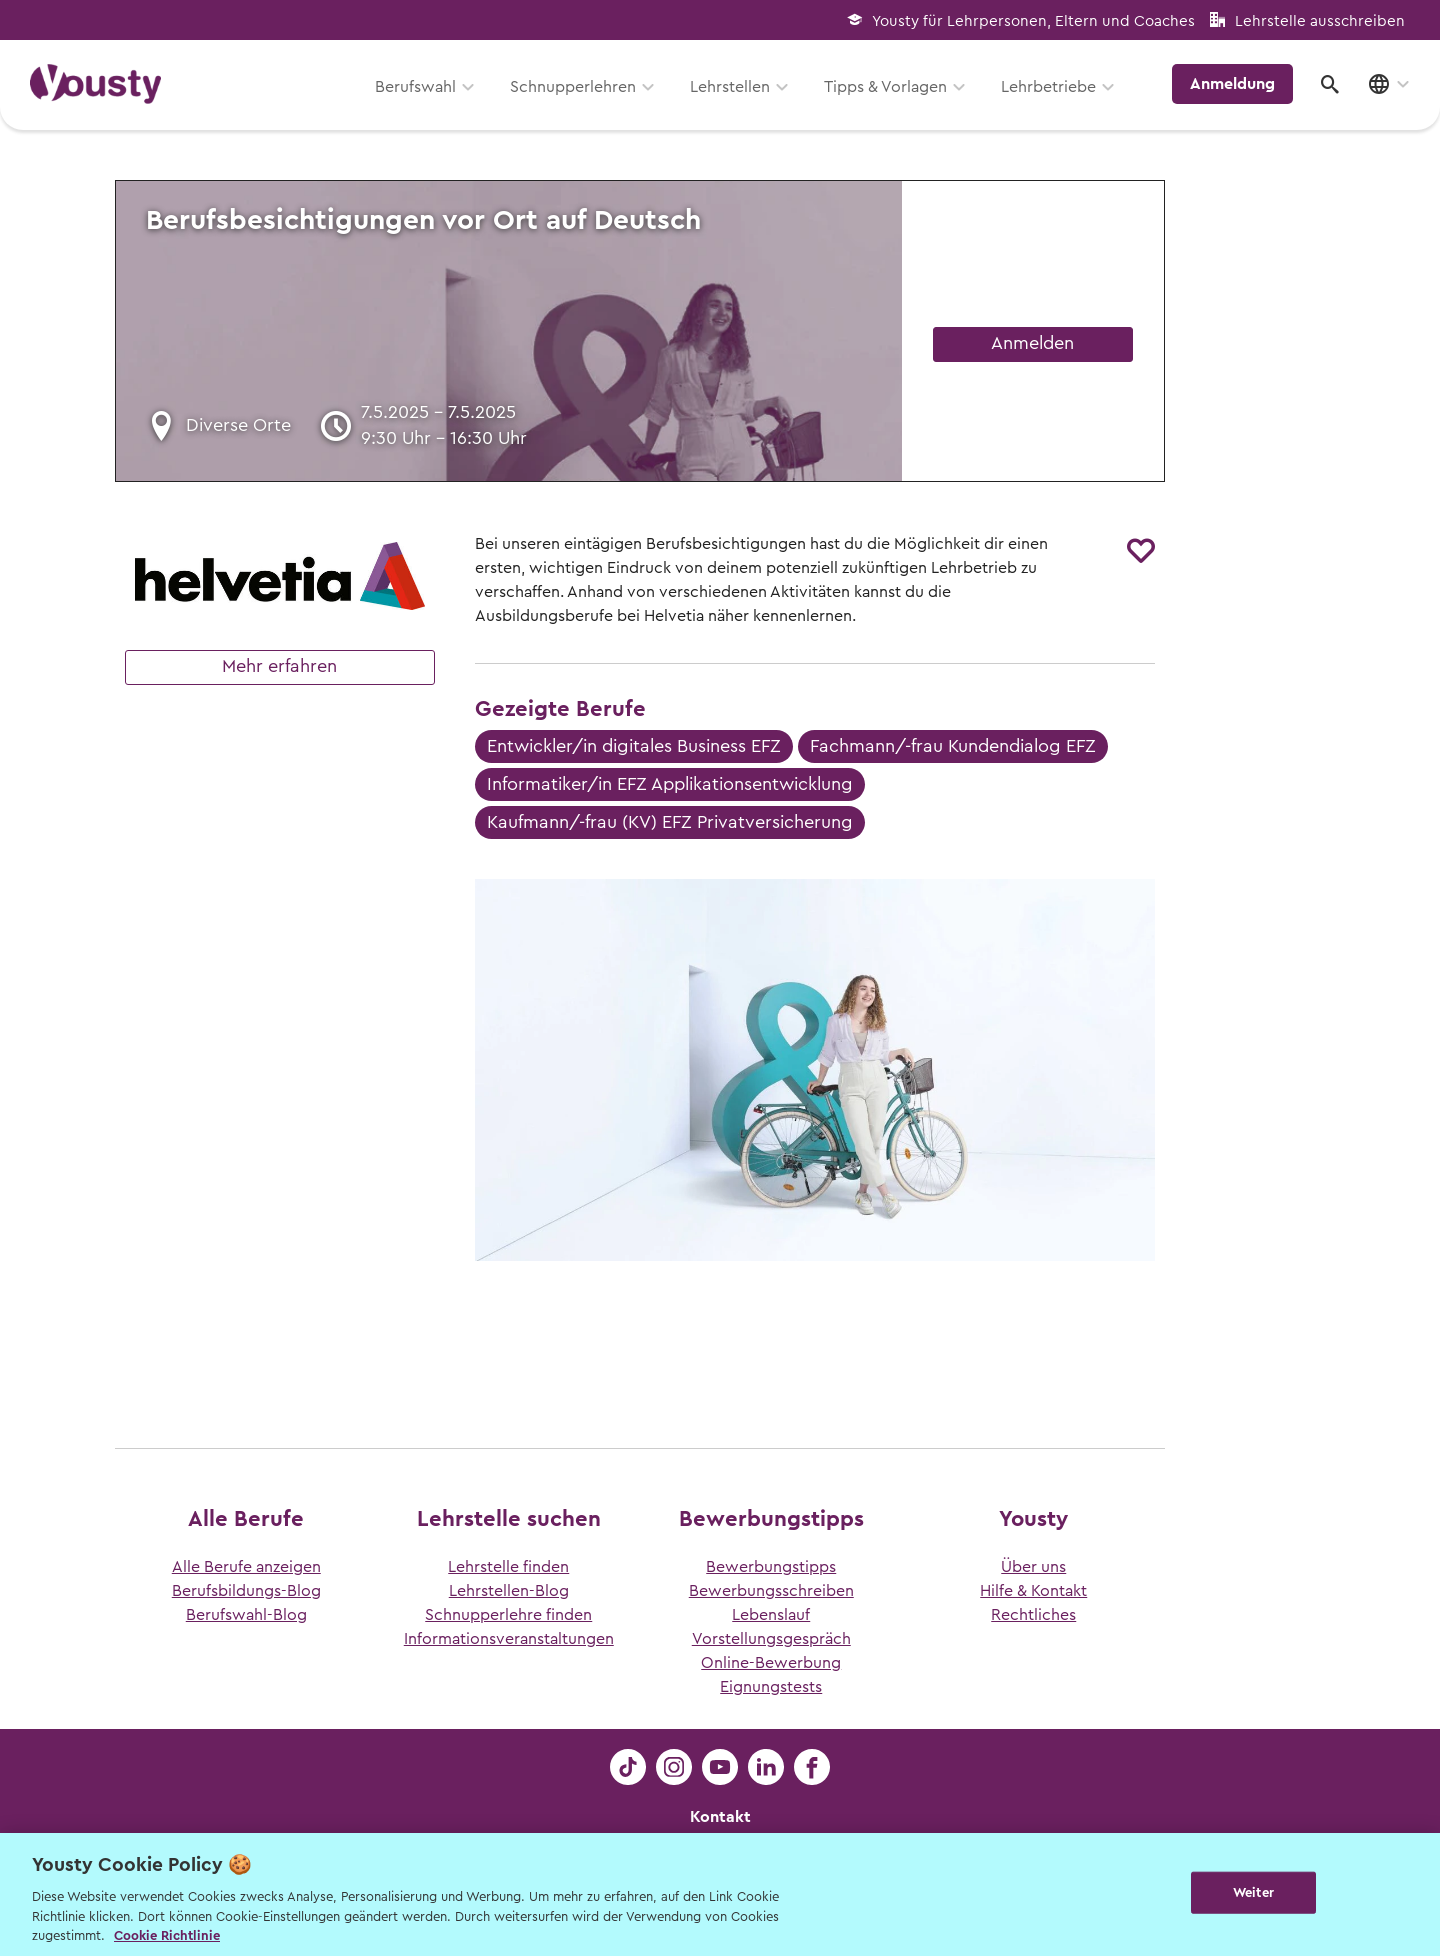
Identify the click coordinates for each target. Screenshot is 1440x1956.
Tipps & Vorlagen (885, 87)
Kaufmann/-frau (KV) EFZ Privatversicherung (670, 822)
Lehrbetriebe (1048, 87)
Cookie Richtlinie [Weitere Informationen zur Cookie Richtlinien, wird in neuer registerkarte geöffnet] (167, 1935)
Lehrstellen (730, 87)
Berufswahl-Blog (246, 1615)
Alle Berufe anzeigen (246, 1567)
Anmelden (1032, 343)
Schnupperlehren (573, 87)
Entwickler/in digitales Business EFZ (634, 746)
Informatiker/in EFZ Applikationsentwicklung (670, 784)
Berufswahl (415, 87)
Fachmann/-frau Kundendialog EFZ (953, 746)
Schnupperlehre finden (508, 1615)
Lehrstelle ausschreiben (1320, 21)
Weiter (1253, 1892)
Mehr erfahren (279, 666)
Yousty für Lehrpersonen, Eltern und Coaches (1033, 21)
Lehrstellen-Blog (509, 1591)
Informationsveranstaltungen (509, 1639)
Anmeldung (1232, 84)
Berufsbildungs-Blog (246, 1591)
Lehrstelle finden (508, 1567)
